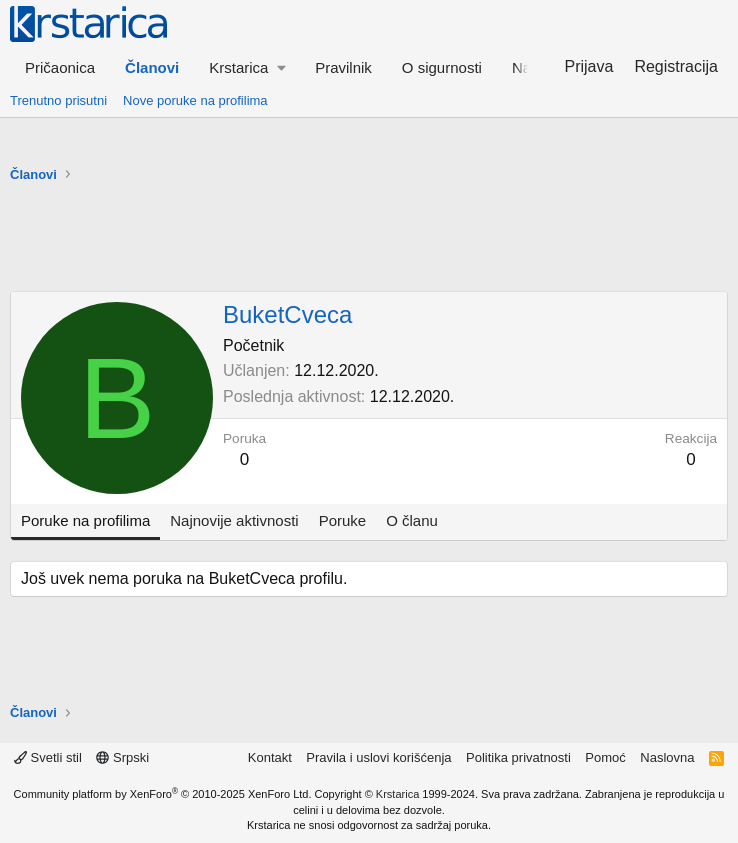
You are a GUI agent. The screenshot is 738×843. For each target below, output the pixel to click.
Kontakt (270, 757)
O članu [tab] (412, 520)
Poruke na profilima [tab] (85, 520)
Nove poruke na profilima (195, 100)
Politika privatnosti (518, 757)
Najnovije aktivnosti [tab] (234, 520)
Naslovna (667, 757)
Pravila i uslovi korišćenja (378, 757)
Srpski (122, 757)
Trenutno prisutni (58, 100)
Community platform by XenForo (163, 794)
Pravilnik (343, 67)
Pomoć (605, 757)
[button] (247, 67)
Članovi (152, 67)
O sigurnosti (442, 67)
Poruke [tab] (343, 520)
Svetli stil (48, 757)
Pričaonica (60, 67)
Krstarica (397, 794)
